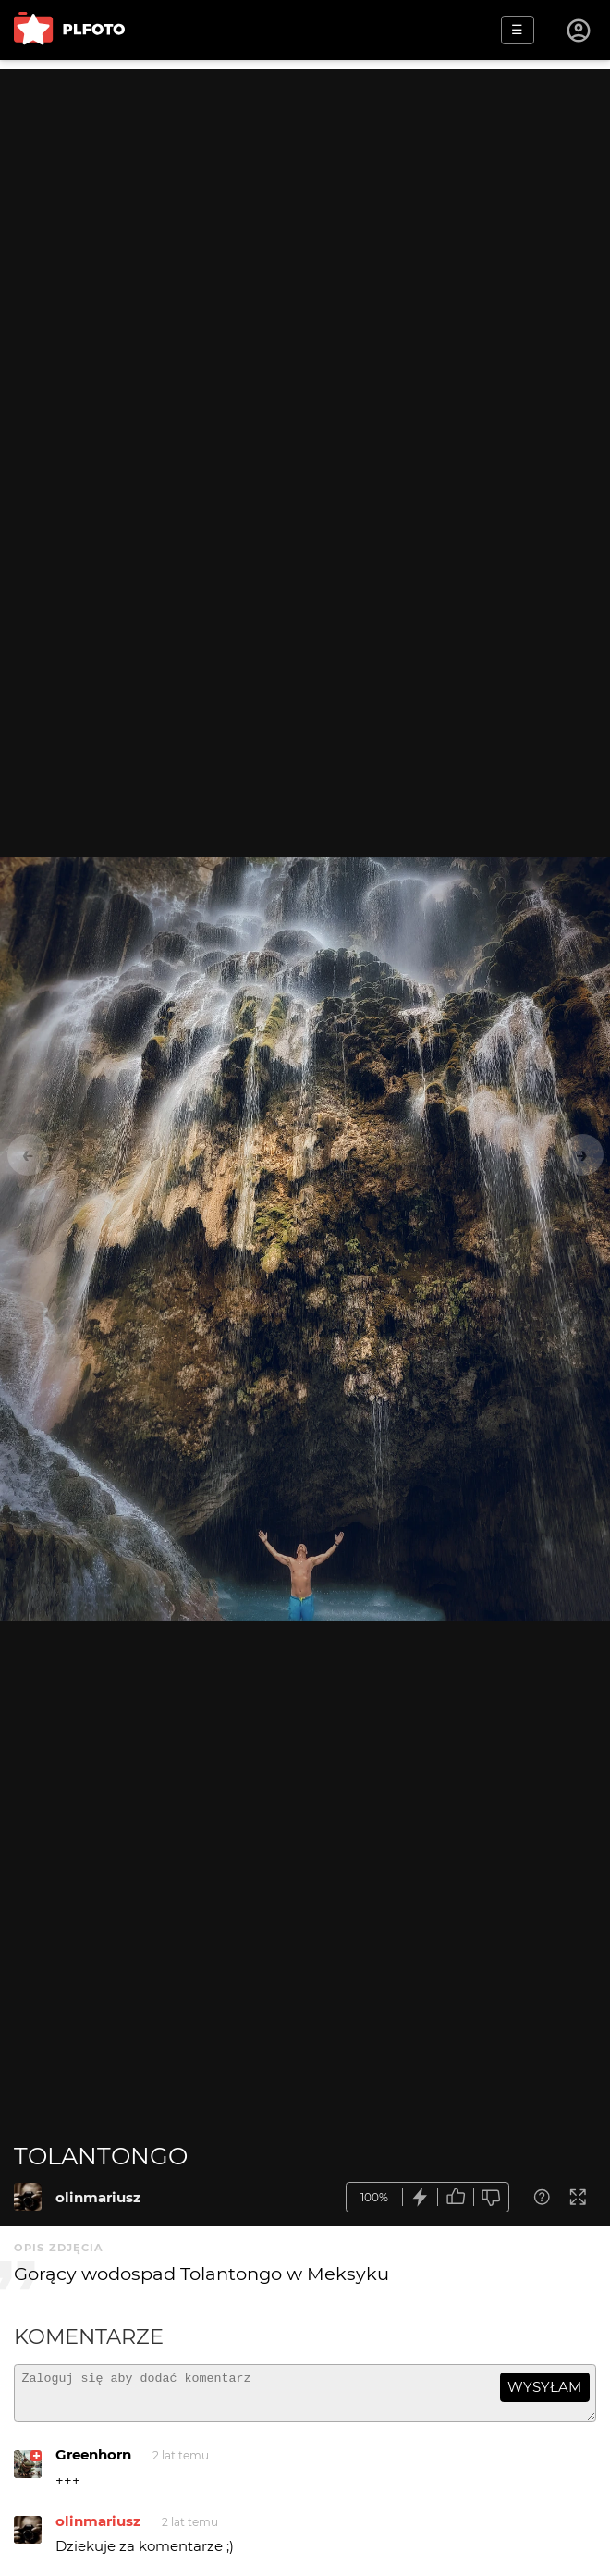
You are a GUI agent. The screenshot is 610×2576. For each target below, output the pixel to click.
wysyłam (544, 2387)
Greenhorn (93, 2462)
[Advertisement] (305, 198)
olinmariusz (97, 2197)
